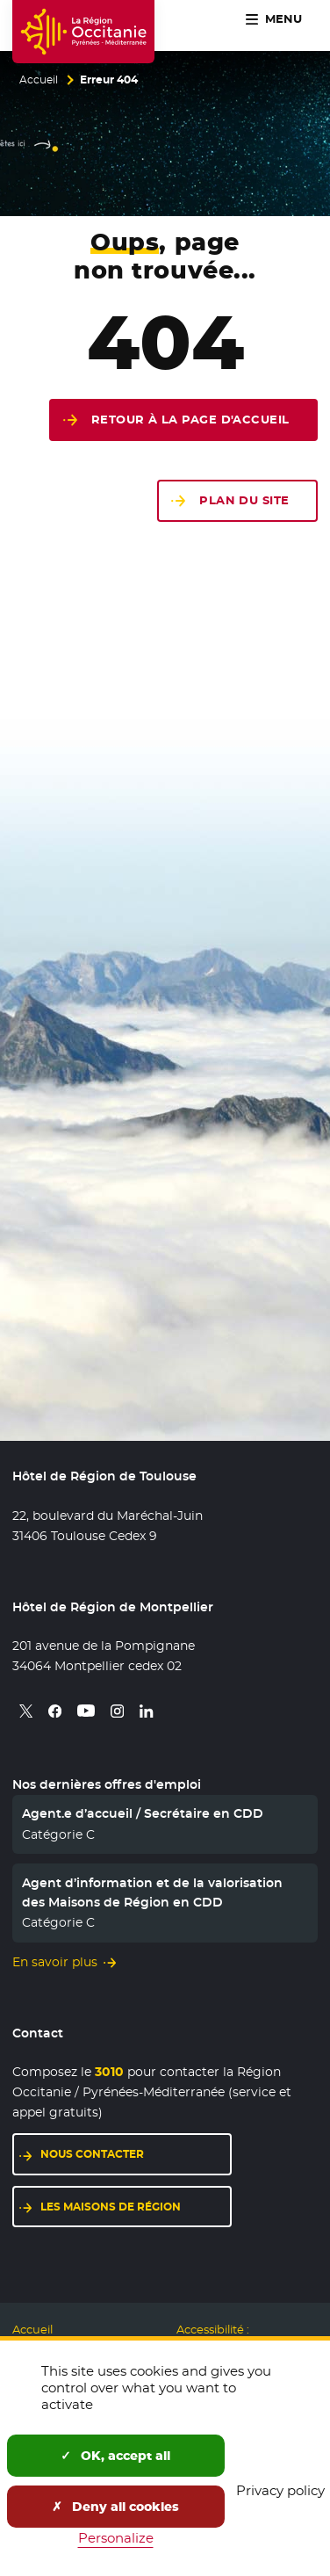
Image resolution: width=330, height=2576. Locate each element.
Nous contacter (92, 2153)
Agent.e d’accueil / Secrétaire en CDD (142, 1813)
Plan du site (244, 500)
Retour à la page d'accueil (190, 419)
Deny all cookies (115, 2506)
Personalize (116, 2537)
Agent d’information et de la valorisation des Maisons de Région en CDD (152, 1892)
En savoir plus (54, 1962)
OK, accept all (115, 2456)
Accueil (38, 80)
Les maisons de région (110, 2206)
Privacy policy (280, 2490)
